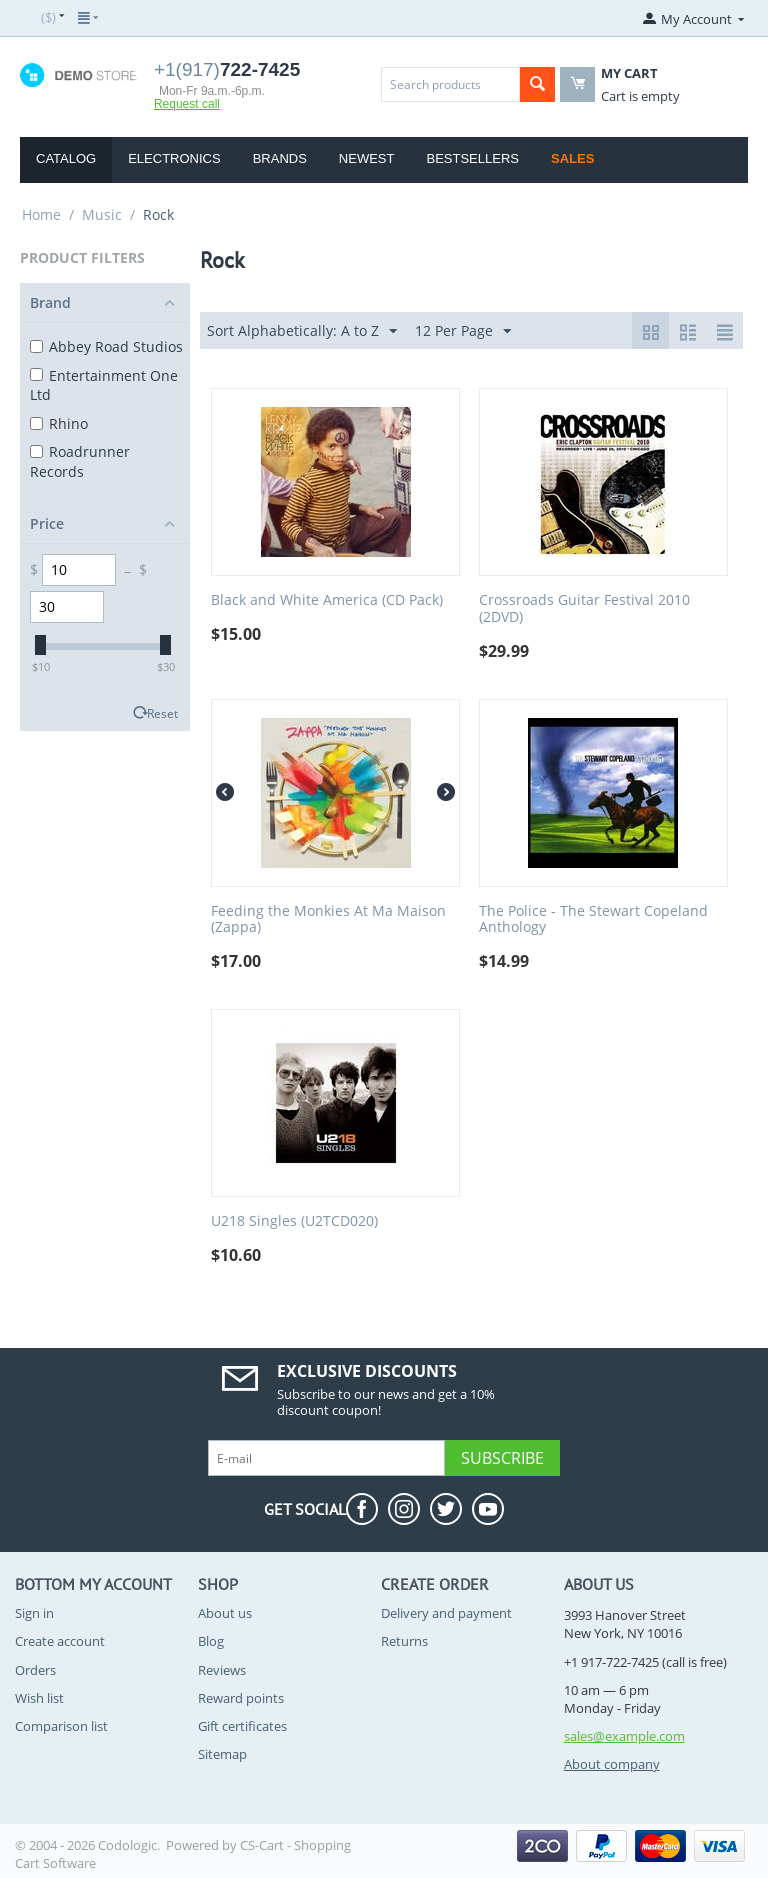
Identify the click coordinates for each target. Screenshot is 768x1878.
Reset (162, 713)
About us (225, 1613)
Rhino (59, 423)
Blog (211, 1641)
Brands (280, 158)
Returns (404, 1641)
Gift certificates (242, 1726)
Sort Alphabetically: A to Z (302, 331)
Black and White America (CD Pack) (327, 600)
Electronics (174, 158)
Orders (35, 1670)
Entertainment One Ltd (104, 385)
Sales (572, 158)
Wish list (39, 1698)
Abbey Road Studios (106, 346)
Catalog (66, 158)
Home (41, 214)
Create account (60, 1641)
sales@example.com (624, 1736)
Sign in (34, 1613)
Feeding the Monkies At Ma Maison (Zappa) (328, 920)
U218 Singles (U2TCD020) (294, 1221)
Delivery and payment (446, 1613)
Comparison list (61, 1726)
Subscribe (502, 1458)
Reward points (241, 1698)
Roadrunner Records (80, 461)
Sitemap (222, 1754)
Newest (367, 158)
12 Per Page (463, 331)
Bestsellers (472, 158)
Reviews (222, 1670)
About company (612, 1764)
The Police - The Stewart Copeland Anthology (593, 920)
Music (102, 214)
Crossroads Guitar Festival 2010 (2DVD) (584, 609)
